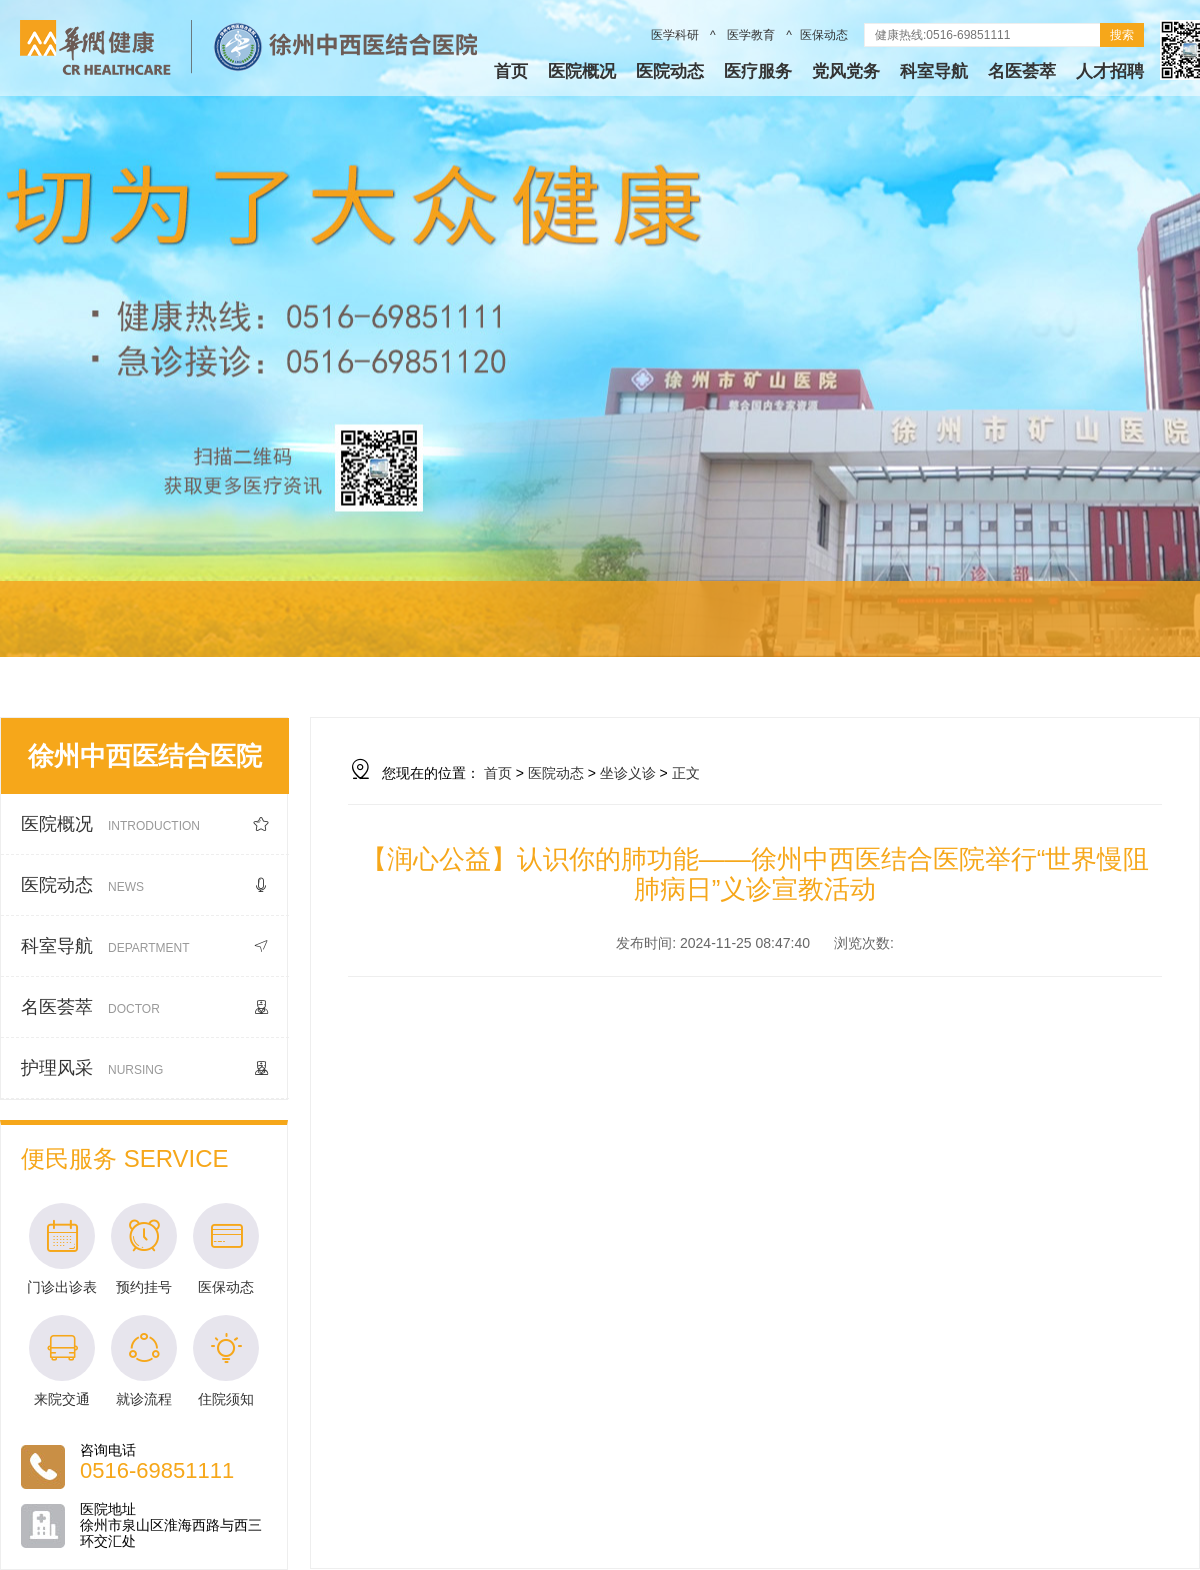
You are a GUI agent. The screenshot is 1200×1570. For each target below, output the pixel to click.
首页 (511, 71)
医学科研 (676, 35)
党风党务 (846, 71)
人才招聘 (1110, 71)
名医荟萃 (1022, 71)
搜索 (1122, 35)
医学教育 (751, 35)
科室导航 (934, 71)
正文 (686, 773)
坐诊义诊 (628, 773)
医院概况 (582, 71)
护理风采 (145, 1068)
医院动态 (670, 71)
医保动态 (824, 35)
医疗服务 (758, 71)
